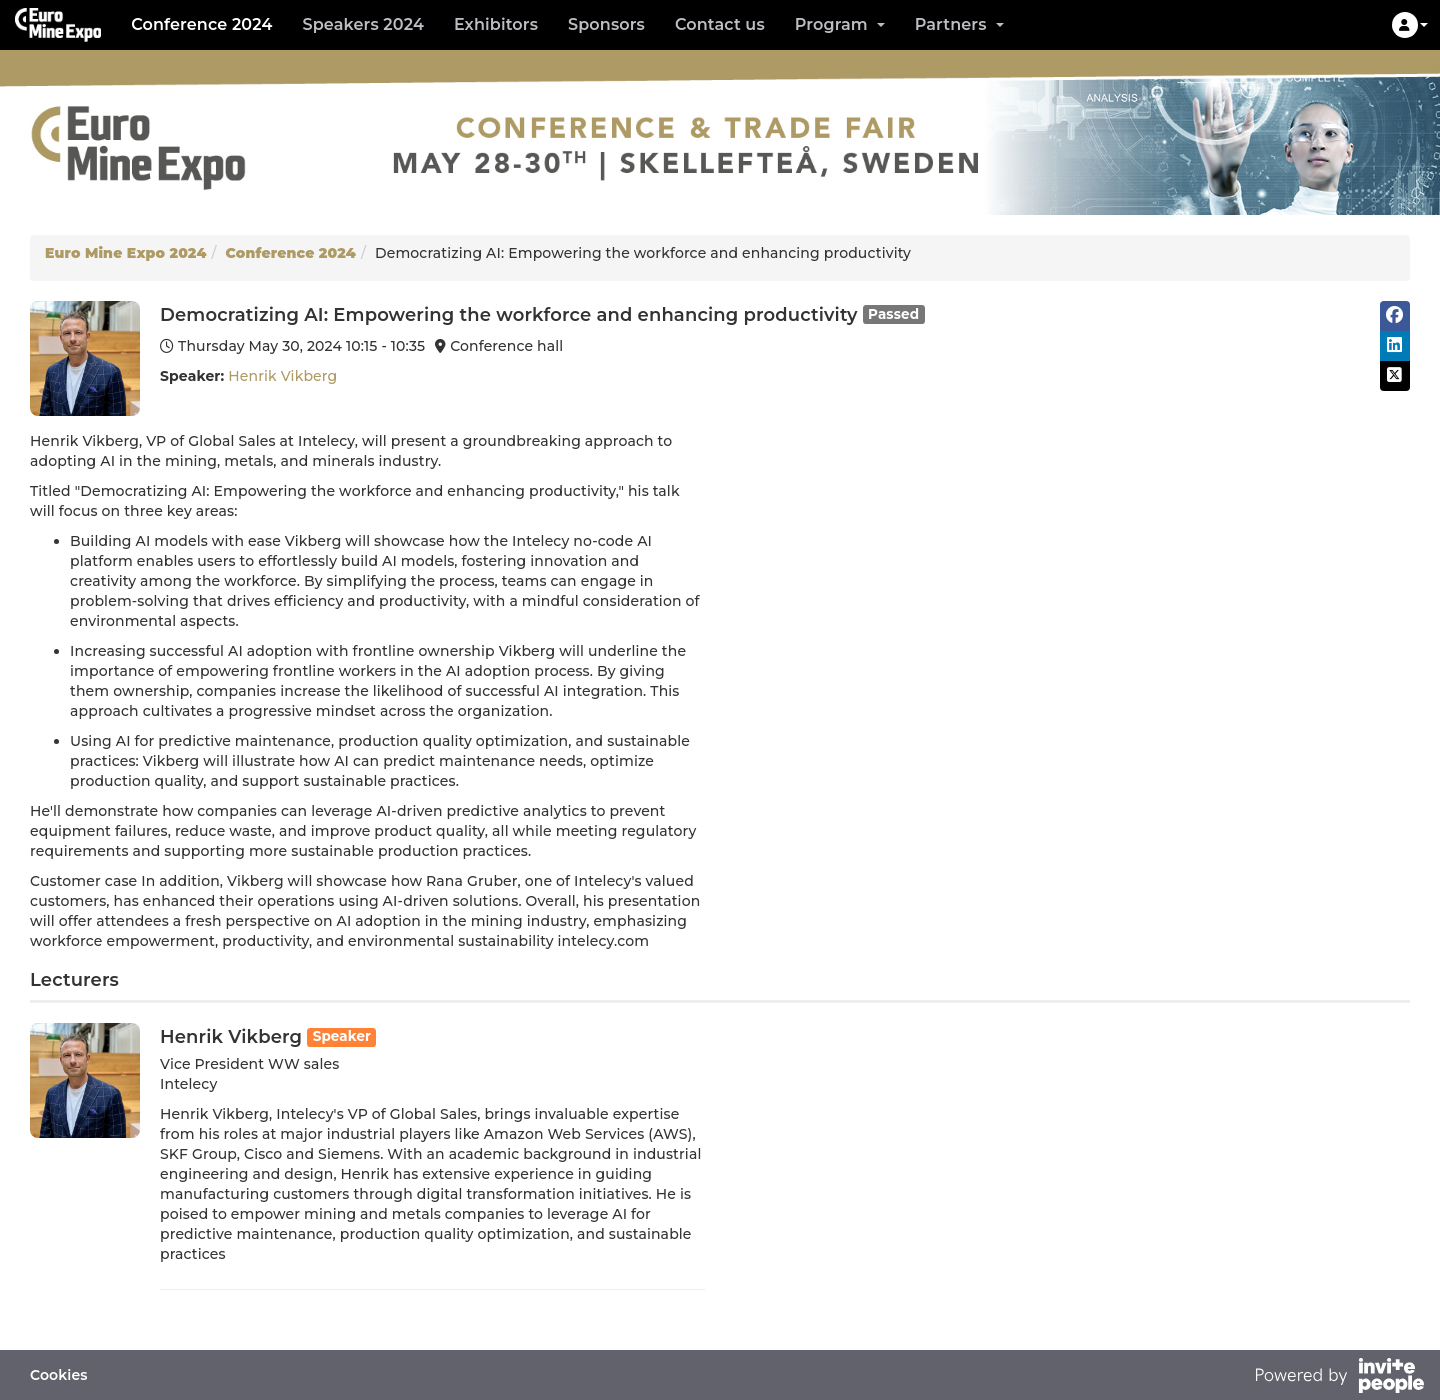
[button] (1410, 25)
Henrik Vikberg (282, 376)
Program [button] (840, 24)
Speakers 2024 (362, 24)
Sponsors (606, 24)
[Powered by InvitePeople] (1339, 1378)
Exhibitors (496, 24)
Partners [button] (959, 24)
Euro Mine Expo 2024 (126, 253)
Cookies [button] (59, 1375)
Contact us (720, 24)
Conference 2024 (201, 24)
